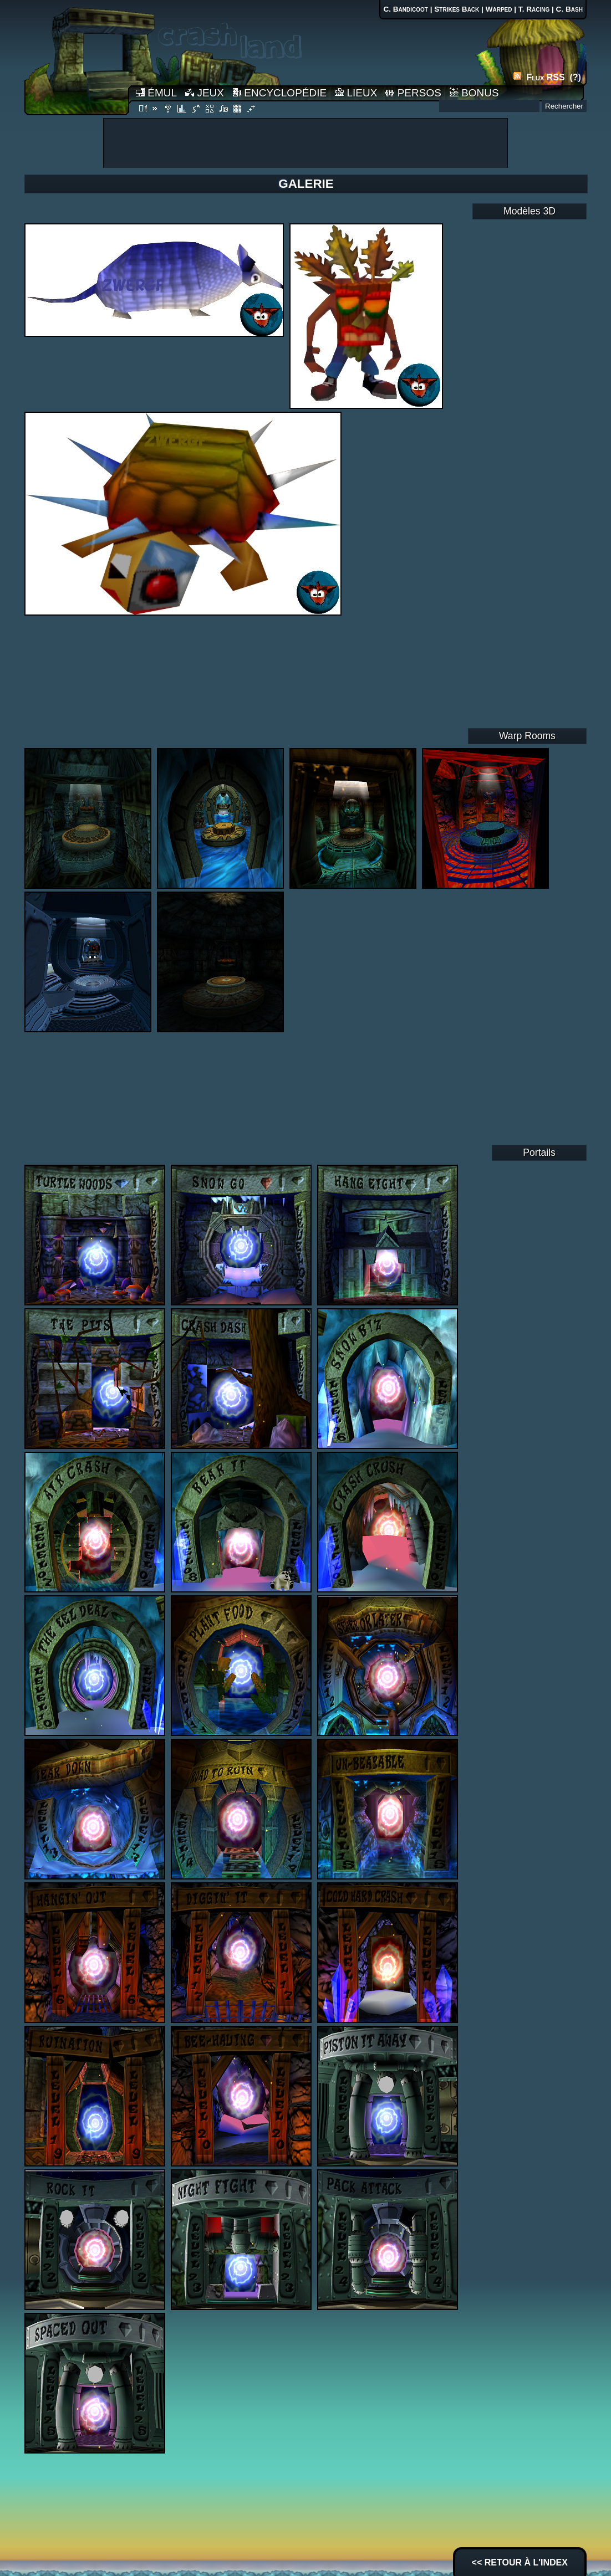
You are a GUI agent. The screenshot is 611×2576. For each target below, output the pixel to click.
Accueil (76, 57)
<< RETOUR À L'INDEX (520, 2562)
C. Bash (569, 9)
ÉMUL (156, 93)
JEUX (204, 93)
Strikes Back (456, 9)
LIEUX (356, 93)
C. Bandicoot (405, 9)
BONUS (474, 93)
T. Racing (533, 9)
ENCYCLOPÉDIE (279, 93)
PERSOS (413, 93)
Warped (499, 9)
